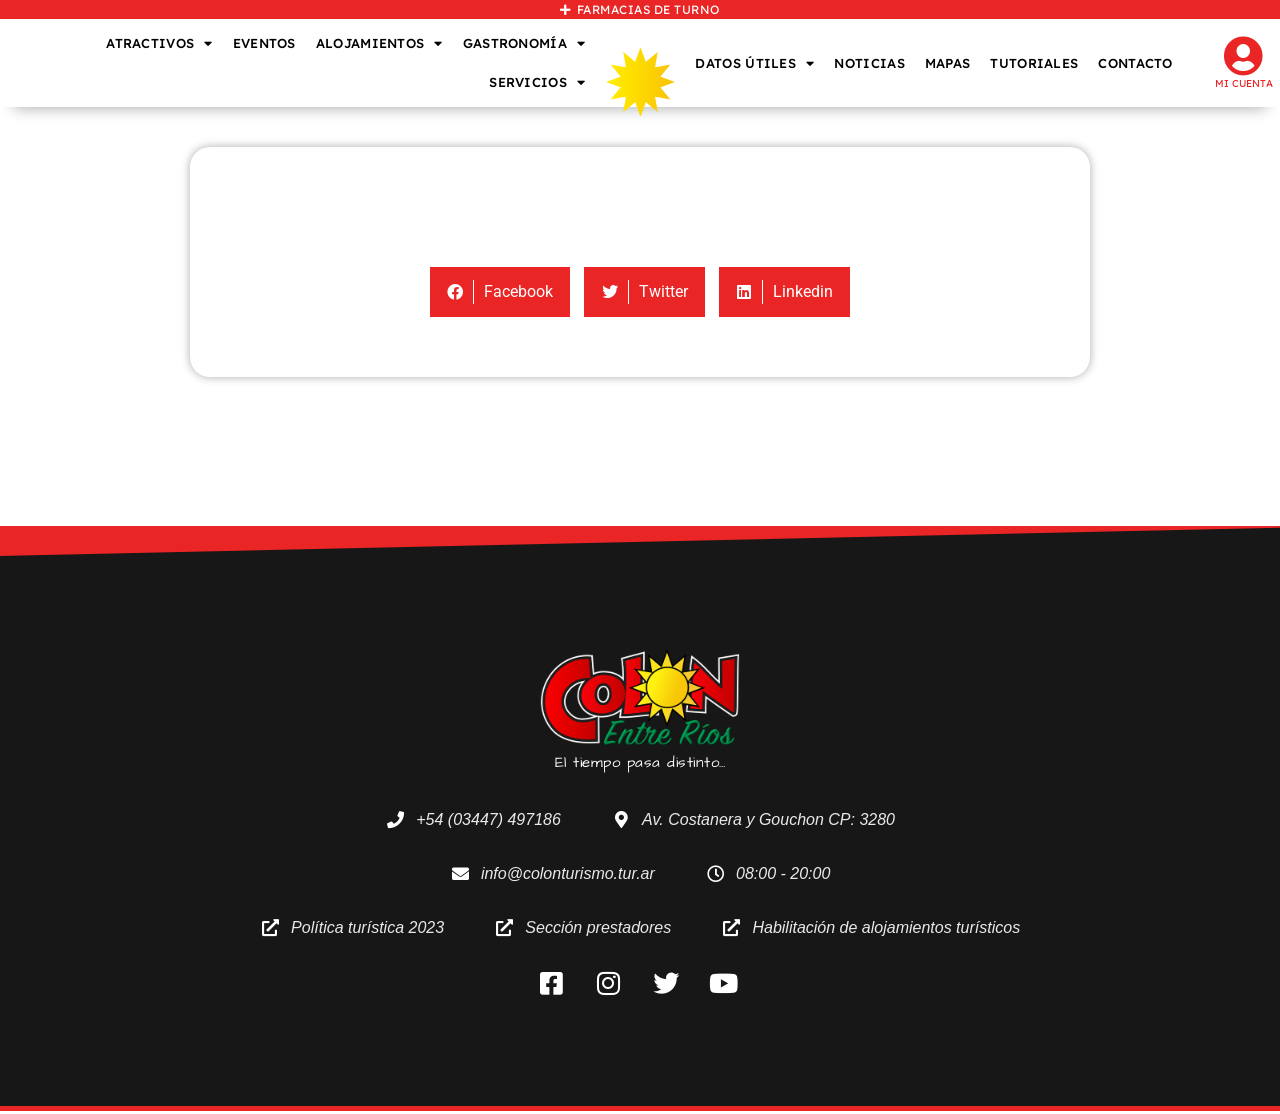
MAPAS (948, 63)
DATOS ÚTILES (754, 63)
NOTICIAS (869, 63)
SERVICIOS (537, 82)
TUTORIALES (1034, 63)
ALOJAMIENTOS (379, 43)
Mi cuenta (1244, 83)
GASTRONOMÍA (524, 43)
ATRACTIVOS (159, 43)
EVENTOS (264, 43)
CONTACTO (1135, 63)
